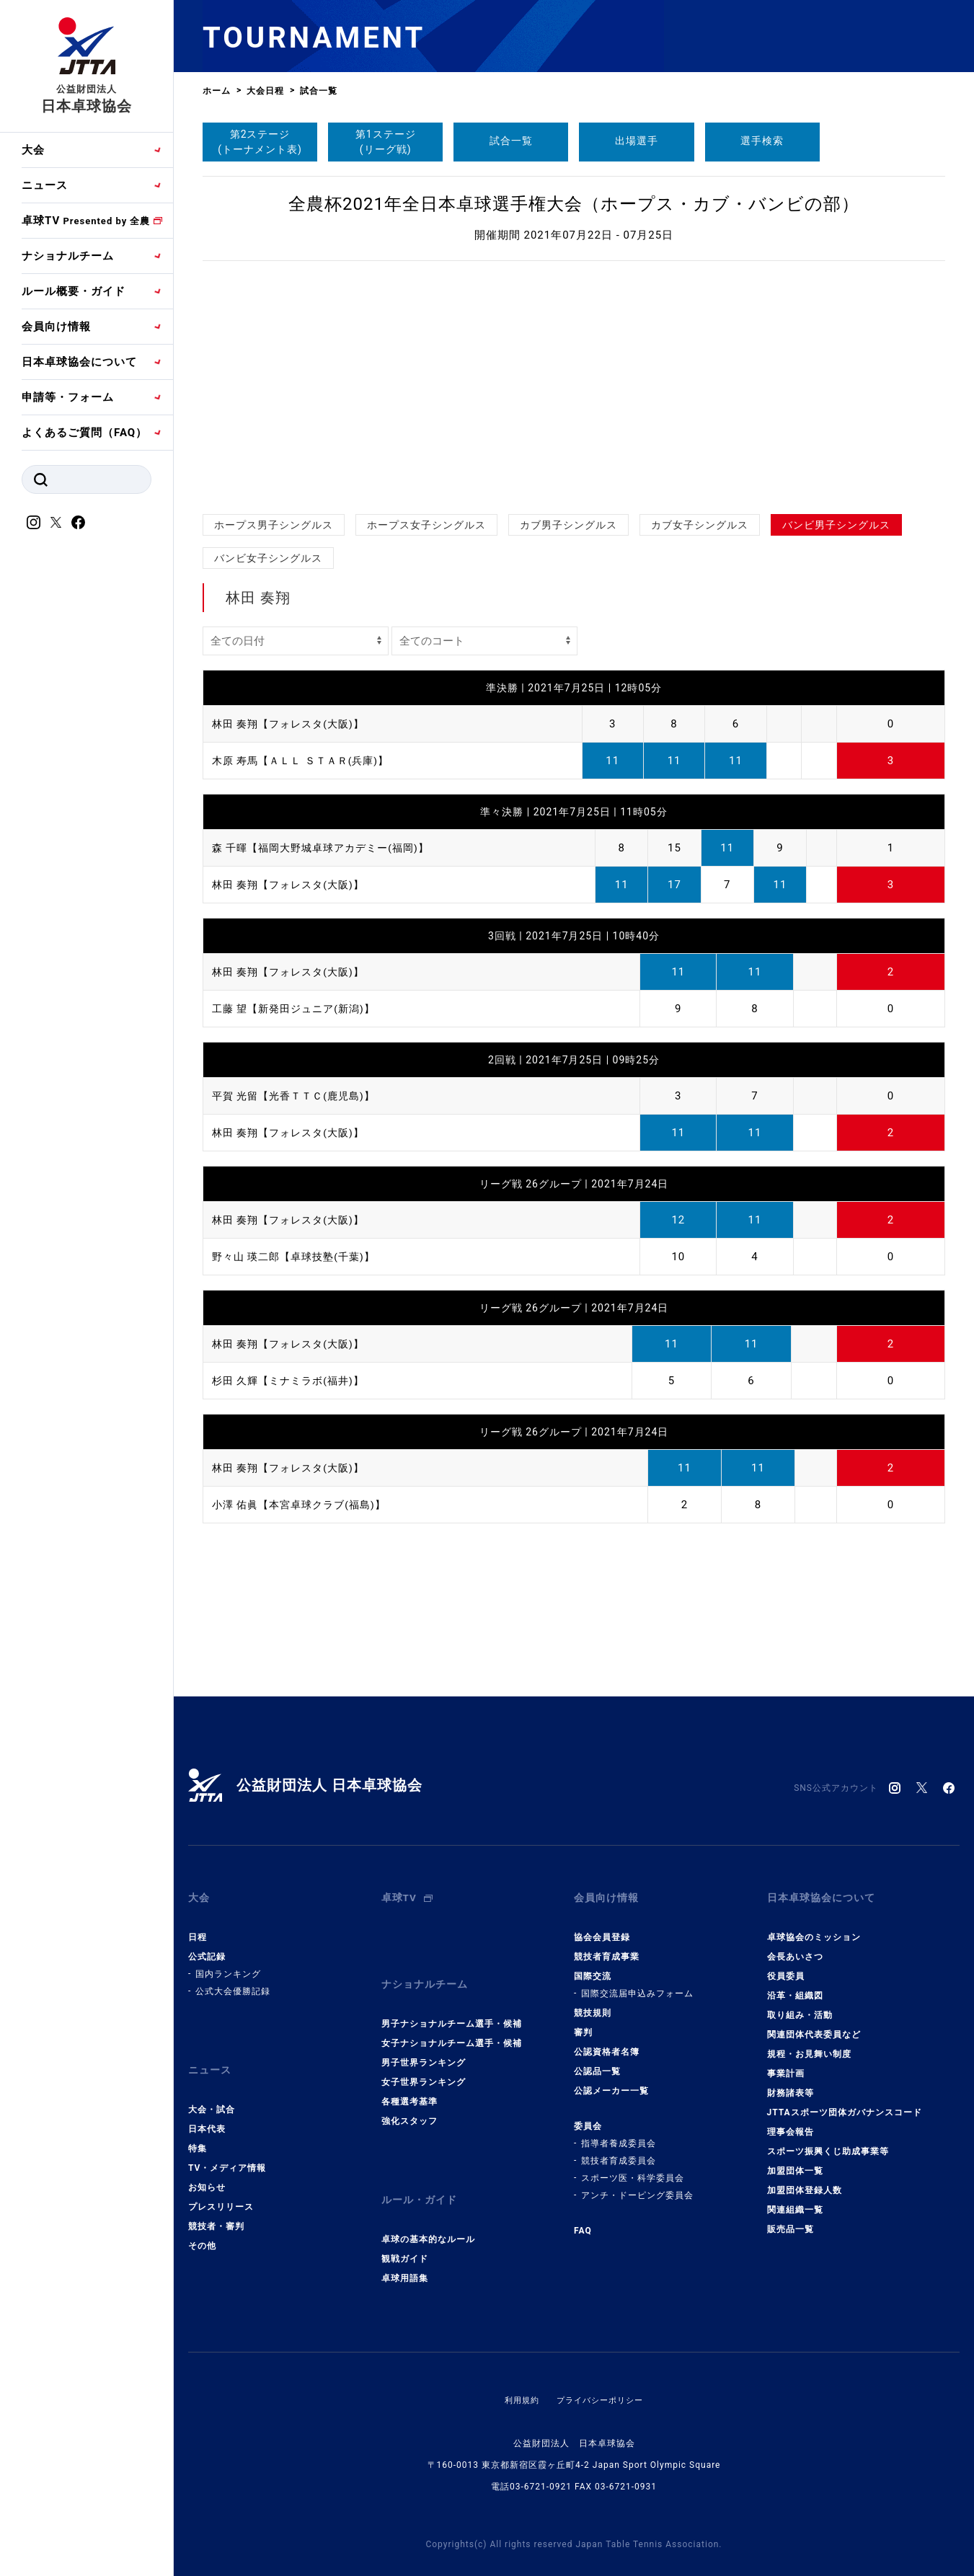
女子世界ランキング (423, 2060)
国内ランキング (228, 1963)
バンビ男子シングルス (836, 525)
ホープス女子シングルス (426, 525)
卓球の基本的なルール (428, 2207)
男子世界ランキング (423, 2041)
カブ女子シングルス (699, 525)
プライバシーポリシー (601, 2368)
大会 (33, 149)
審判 (583, 2022)
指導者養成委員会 (618, 2133)
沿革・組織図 (795, 1985)
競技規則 (592, 2002)
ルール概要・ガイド (73, 291)
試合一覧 (511, 140)
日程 (197, 1926)
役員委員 (786, 1965)
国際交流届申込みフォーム (637, 1983)
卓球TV (86, 220)
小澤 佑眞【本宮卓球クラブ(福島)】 (304, 1504)
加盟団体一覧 (795, 2160)
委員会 (588, 2115)
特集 (197, 2127)
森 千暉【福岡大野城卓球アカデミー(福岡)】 (327, 847)
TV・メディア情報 (227, 2146)
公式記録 (207, 1946)
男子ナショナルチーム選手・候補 (451, 2002)
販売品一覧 (790, 2218)
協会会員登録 (602, 1926)
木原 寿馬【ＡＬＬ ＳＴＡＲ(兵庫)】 (306, 760)
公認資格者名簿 (606, 2041)
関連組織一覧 (795, 2199)
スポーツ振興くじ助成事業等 (828, 2140)
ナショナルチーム (68, 255)
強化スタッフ (409, 2099)
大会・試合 (211, 2088)
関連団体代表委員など (814, 2024)
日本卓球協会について (79, 361)
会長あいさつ (795, 1946)
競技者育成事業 (606, 1946)
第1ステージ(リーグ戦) (385, 141)
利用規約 (518, 2368)
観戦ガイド (404, 2226)
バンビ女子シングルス (268, 558)
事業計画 (786, 2063)
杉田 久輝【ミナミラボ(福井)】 (293, 1380)
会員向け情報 (56, 326)
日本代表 (207, 2107)
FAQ (583, 2220)
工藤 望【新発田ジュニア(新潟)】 (299, 1008)
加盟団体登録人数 (804, 2179)
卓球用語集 (404, 2246)
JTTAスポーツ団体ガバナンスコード (844, 2102)
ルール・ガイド (421, 2172)
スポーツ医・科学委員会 (632, 2167)
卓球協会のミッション (814, 1926)
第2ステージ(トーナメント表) (260, 141)
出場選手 (636, 140)
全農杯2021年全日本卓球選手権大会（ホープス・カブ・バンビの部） (573, 204)
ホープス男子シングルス (273, 525)
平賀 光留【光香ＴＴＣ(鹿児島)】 (299, 1095)
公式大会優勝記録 (232, 1980)
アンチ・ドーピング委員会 (637, 2184)
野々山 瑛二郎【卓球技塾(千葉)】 (299, 1256)
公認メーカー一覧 (611, 2080)
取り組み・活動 (800, 2004)
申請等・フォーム (68, 397)
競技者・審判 (216, 2205)
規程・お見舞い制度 (809, 2043)
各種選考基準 (409, 2080)
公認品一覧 (597, 2060)
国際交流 (592, 1965)
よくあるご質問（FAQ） (84, 432)
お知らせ (207, 2166)
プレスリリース (221, 2185)
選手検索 (762, 140)
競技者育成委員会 (618, 2150)
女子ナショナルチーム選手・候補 (451, 2022)
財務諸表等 (790, 2082)
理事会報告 (790, 2121)
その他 (202, 2224)
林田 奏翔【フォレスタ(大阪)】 (293, 723)
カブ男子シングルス (568, 525)
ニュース (45, 185)
